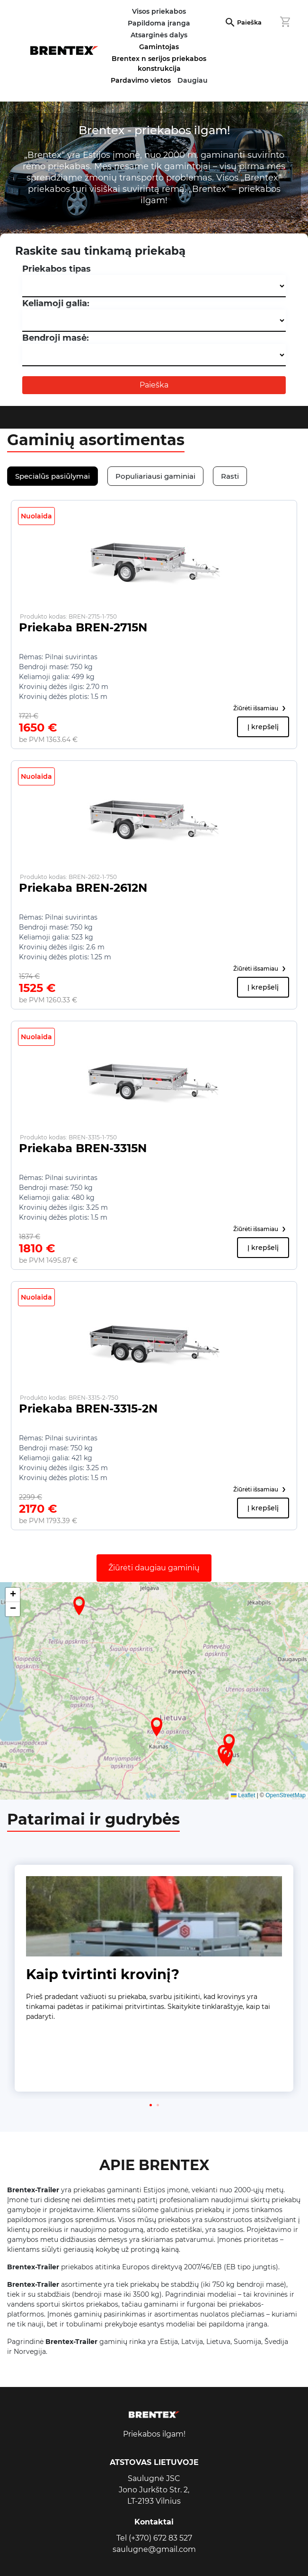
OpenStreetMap (285, 1795)
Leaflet (243, 1795)
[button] (156, 1726)
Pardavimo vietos (141, 80)
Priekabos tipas (56, 269)
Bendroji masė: (55, 338)
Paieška (249, 22)
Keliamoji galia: (55, 303)
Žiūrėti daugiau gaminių (154, 1567)
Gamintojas (159, 47)
